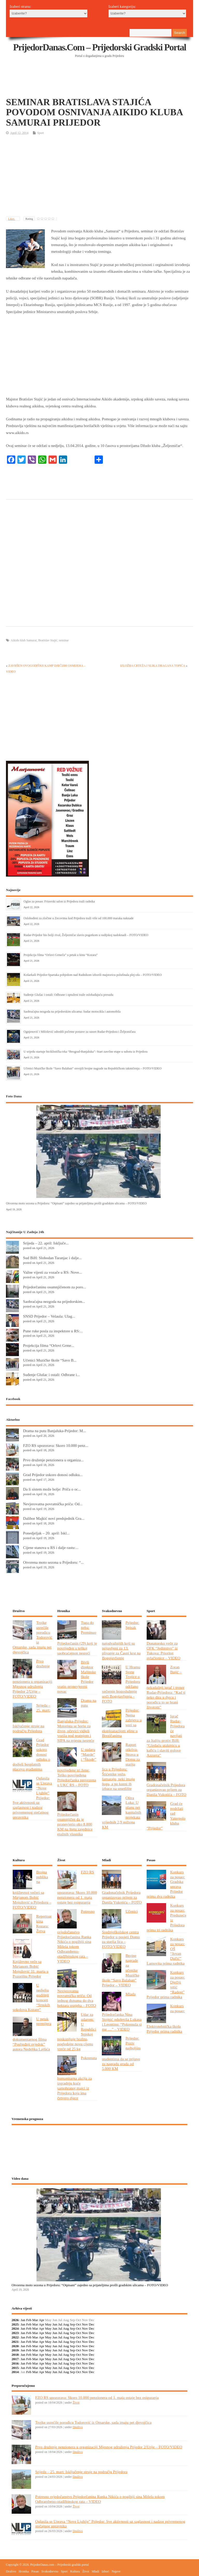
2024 (15, 2328)
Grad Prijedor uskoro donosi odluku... (53, 1474)
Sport (40, 133)
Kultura (75, 2571)
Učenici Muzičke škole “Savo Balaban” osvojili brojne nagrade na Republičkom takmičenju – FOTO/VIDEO (92, 1068)
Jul (60, 2324)
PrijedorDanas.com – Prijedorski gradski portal (99, 47)
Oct (78, 2324)
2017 (15, 2359)
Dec (92, 2324)
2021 (15, 2342)
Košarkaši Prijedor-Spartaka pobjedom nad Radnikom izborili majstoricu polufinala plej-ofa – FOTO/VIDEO (93, 975)
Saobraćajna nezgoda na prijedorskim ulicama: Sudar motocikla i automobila (72, 1011)
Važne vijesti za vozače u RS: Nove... (52, 1272)
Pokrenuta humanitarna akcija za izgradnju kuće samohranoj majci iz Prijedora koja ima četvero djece (77, 2078)
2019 (15, 2350)
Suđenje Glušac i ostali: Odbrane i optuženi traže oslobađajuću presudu (68, 995)
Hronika (24, 2571)
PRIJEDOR (100, 2148)
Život (76, 2402)
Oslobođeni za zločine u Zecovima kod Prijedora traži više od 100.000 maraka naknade (78, 918)
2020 (15, 2346)
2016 (15, 2363)
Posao (35, 2571)
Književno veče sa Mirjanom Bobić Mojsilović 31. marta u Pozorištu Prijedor (30, 1968)
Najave (116, 2571)
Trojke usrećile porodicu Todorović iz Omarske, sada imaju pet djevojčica (93, 2422)
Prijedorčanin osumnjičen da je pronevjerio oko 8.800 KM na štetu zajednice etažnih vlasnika (75, 1824)
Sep (72, 2324)
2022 (15, 2337)
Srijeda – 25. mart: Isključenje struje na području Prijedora (81, 2471)
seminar (64, 640)
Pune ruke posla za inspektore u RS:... (53, 1331)
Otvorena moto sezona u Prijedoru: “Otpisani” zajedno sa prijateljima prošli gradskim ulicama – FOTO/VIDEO (76, 1203)
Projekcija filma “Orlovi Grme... (48, 1345)
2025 (15, 2324)
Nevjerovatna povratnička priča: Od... (52, 1504)
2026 (15, 2320)
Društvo (78, 2427)
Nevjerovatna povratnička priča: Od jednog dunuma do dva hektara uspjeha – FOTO (76, 1998)
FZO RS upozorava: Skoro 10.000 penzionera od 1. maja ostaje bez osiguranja (97, 2397)
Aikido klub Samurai (24, 640)
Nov (85, 2324)
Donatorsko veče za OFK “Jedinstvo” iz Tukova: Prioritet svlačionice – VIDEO (163, 1650)
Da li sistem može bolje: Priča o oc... (52, 1489)
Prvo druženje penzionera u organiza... (53, 1460)
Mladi (95, 2571)
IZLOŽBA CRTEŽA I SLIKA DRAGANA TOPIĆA (152, 665)
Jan (23, 2320)
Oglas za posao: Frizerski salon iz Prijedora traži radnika (59, 901)
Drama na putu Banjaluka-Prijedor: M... (54, 1430)
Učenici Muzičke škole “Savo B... (49, 1360)
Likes (11, 218)
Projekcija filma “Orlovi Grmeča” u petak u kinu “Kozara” (61, 955)
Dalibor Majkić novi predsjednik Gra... (53, 1518)
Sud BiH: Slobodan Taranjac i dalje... (52, 1258)
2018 (15, 2355)
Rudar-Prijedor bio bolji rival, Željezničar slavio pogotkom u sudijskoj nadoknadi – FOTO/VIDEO (86, 935)
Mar (35, 2320)
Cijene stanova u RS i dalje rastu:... (51, 1547)
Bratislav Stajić (48, 640)
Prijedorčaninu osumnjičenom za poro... (54, 1287)
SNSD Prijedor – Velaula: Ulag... (49, 1316)
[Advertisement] (100, 83)
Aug (66, 2324)
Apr (41, 2320)
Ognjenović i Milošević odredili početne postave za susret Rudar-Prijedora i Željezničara (80, 1032)
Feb (28, 2320)
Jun (54, 2324)
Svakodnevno (49, 2571)
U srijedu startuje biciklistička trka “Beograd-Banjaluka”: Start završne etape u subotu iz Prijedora (85, 1051)
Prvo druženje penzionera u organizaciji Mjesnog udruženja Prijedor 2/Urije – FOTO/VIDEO (108, 2447)
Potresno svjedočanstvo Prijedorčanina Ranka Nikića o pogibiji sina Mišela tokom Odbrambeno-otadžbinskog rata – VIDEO (76, 1936)
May (48, 2324)
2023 (15, 2333)
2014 (15, 2372)
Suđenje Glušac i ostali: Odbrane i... (51, 1374)
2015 (15, 2368)
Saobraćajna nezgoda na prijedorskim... (54, 1301)
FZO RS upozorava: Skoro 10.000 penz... (55, 1445)
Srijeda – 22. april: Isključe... (46, 1243)
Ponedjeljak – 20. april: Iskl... (46, 1533)
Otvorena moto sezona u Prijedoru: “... (53, 1562)
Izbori (105, 2571)
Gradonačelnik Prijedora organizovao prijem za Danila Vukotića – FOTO (166, 1790)
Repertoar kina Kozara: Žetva (44, 1923)
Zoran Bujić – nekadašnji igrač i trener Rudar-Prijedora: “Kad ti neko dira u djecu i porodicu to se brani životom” (166, 1687)
